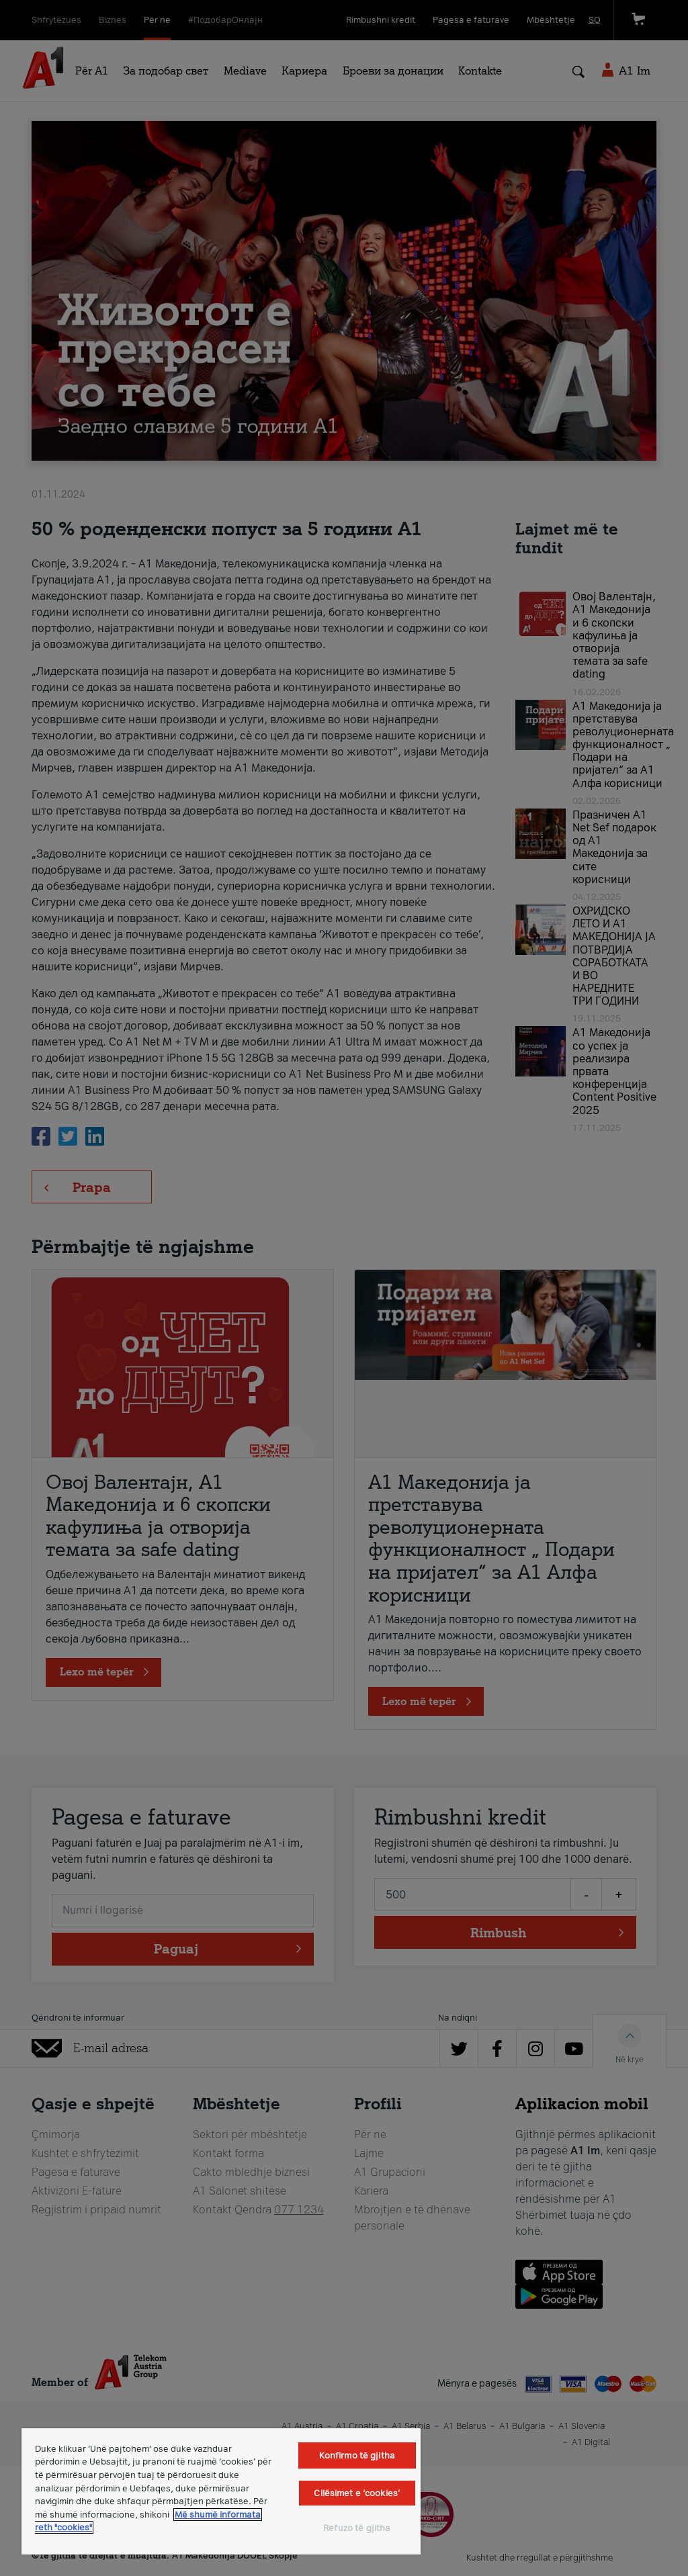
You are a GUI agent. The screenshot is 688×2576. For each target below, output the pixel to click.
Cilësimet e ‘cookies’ (357, 2493)
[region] (221, 2491)
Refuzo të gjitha (356, 2528)
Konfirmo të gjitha (357, 2455)
